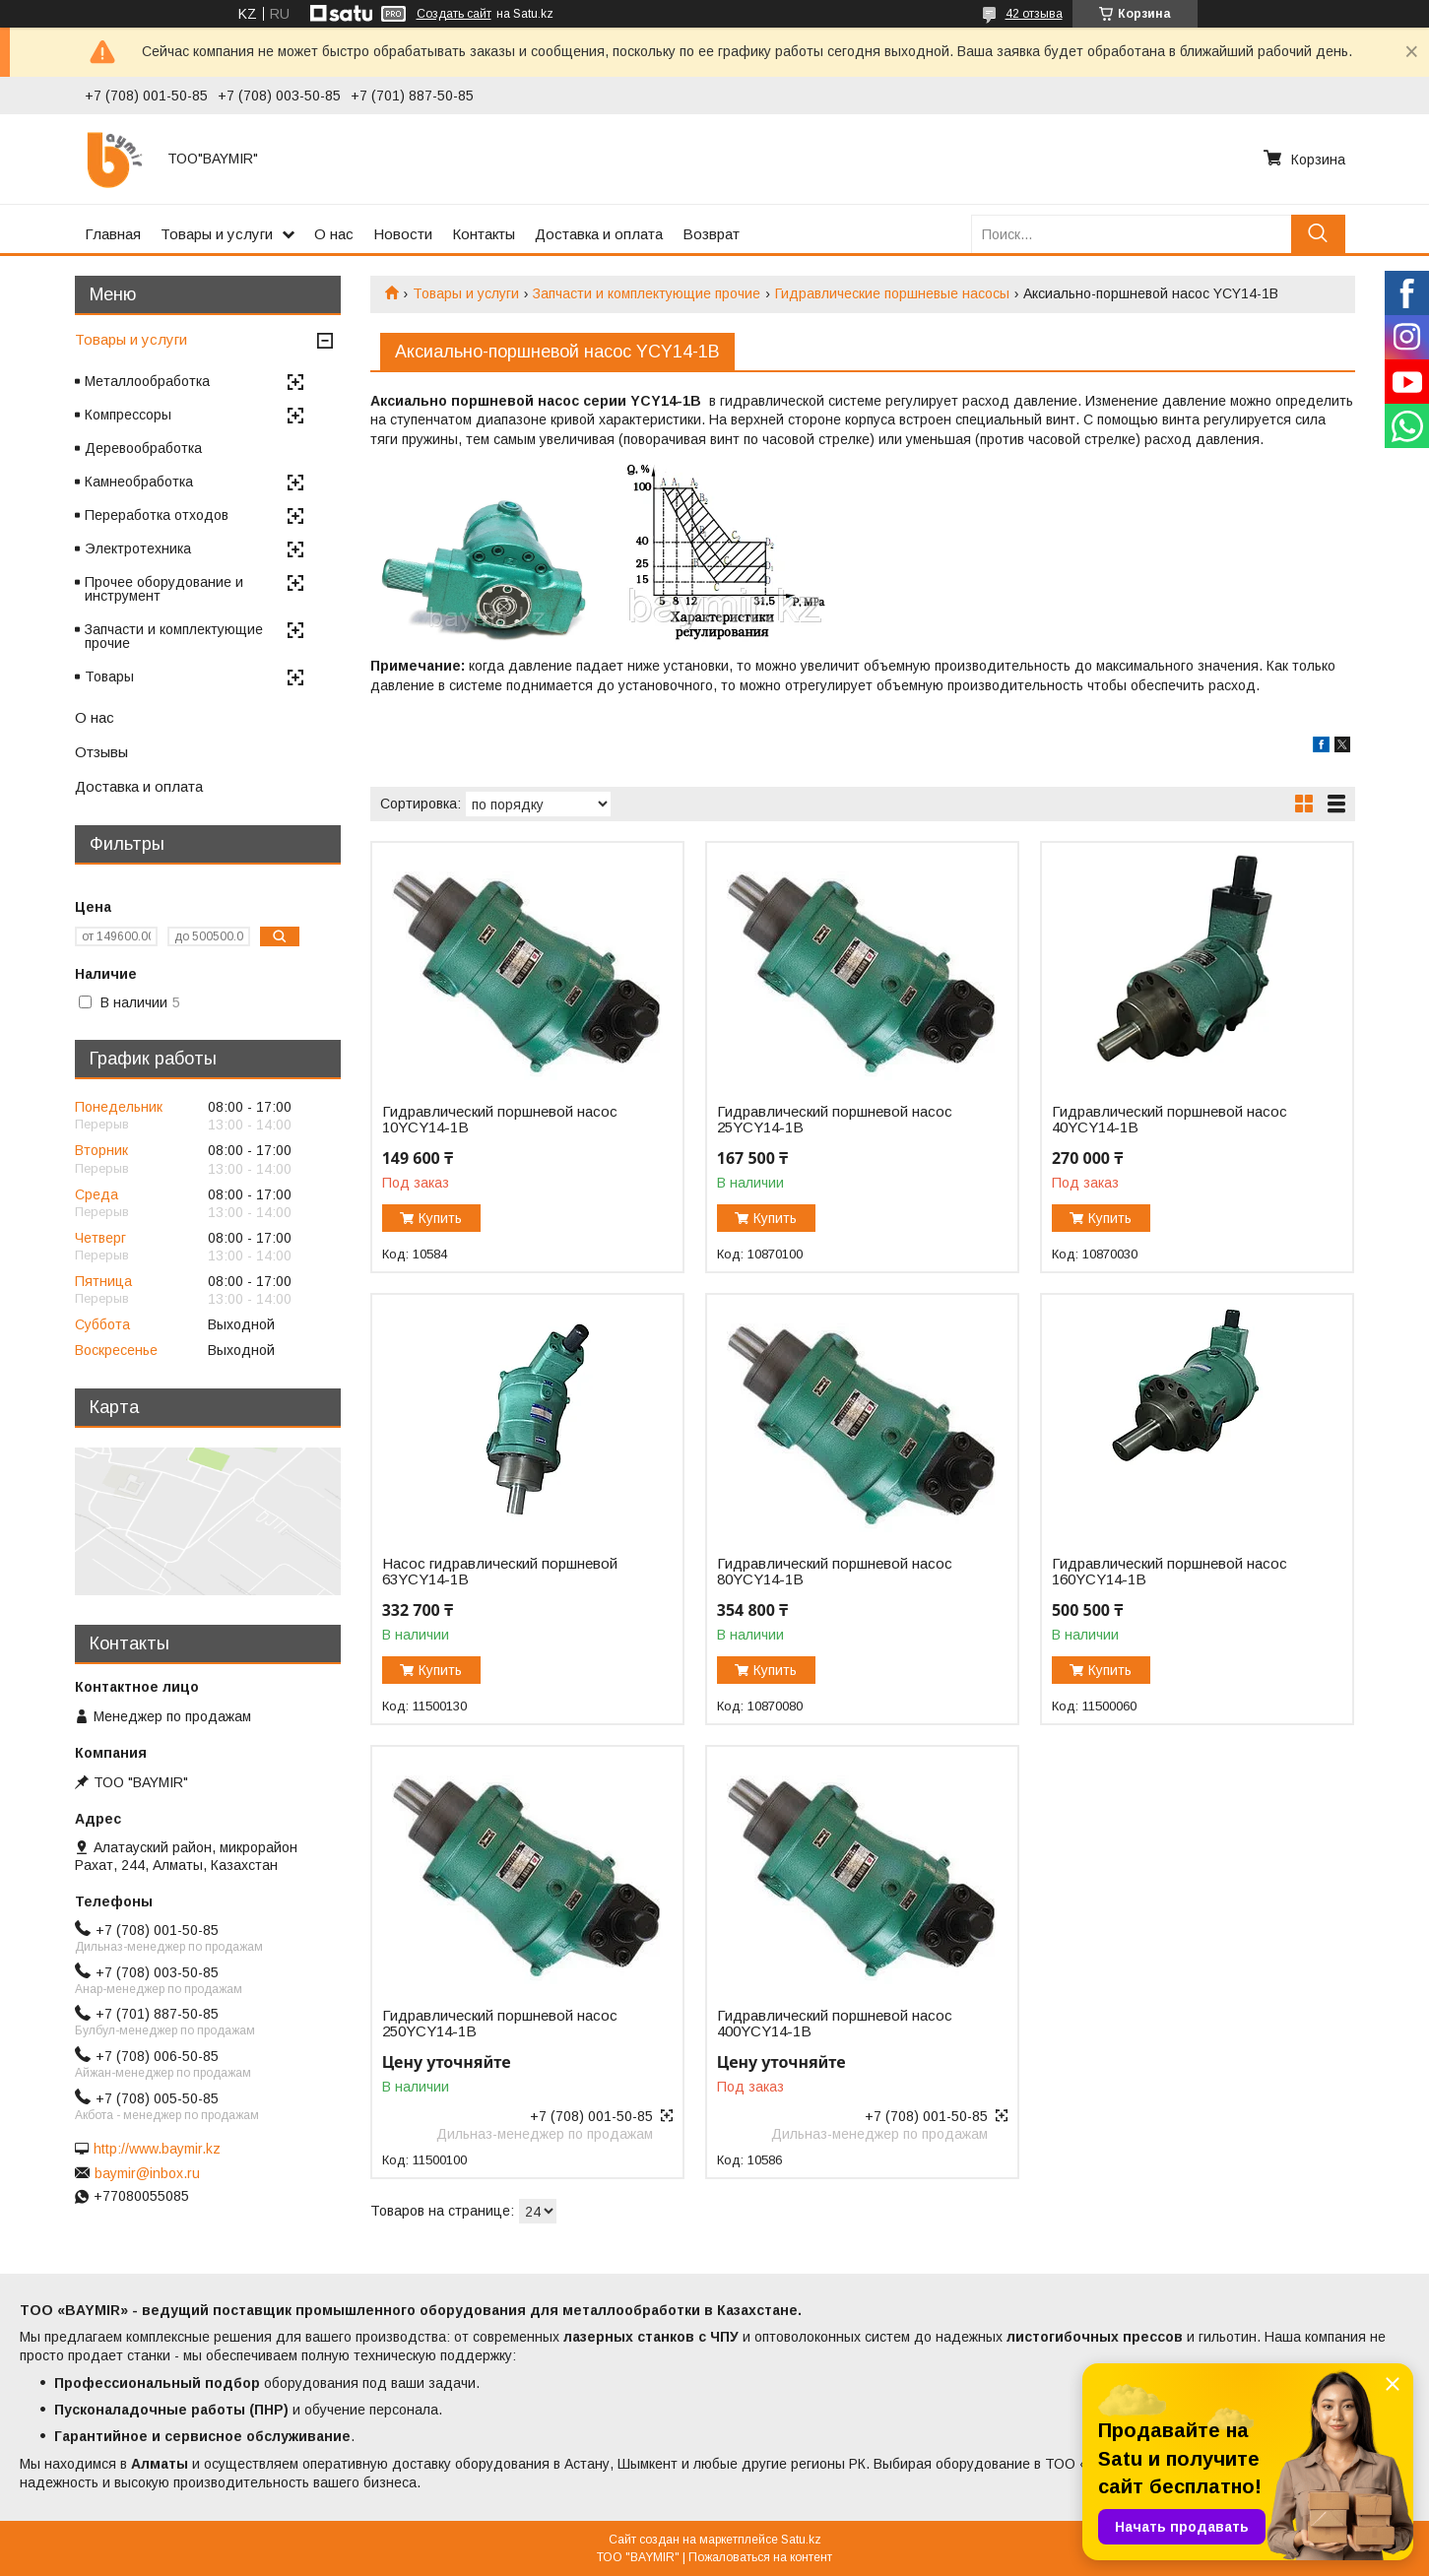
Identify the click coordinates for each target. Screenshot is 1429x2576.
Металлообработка (147, 381)
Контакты (483, 233)
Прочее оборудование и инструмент (164, 589)
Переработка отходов (156, 515)
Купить (440, 1218)
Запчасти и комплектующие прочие (646, 293)
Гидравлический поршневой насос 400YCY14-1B (834, 2023)
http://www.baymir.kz (157, 2149)
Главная (113, 233)
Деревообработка (143, 448)
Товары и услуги (217, 233)
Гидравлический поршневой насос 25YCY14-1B (834, 1119)
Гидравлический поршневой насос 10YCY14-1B (499, 1119)
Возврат (711, 233)
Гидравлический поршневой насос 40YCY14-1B (1169, 1119)
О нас (334, 233)
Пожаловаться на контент (760, 2557)
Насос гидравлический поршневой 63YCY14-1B (499, 1571)
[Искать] (1318, 234)
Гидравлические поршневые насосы (892, 293)
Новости (402, 233)
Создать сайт (454, 14)
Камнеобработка (139, 481)
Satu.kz (801, 2539)
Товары (109, 676)
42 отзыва (1034, 14)
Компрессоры (128, 414)
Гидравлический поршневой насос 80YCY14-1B (834, 1571)
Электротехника (138, 548)
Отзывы (101, 751)
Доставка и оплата (599, 233)
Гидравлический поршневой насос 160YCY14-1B (1169, 1571)
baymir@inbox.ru (147, 2173)
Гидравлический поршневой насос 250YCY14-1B (499, 2023)
